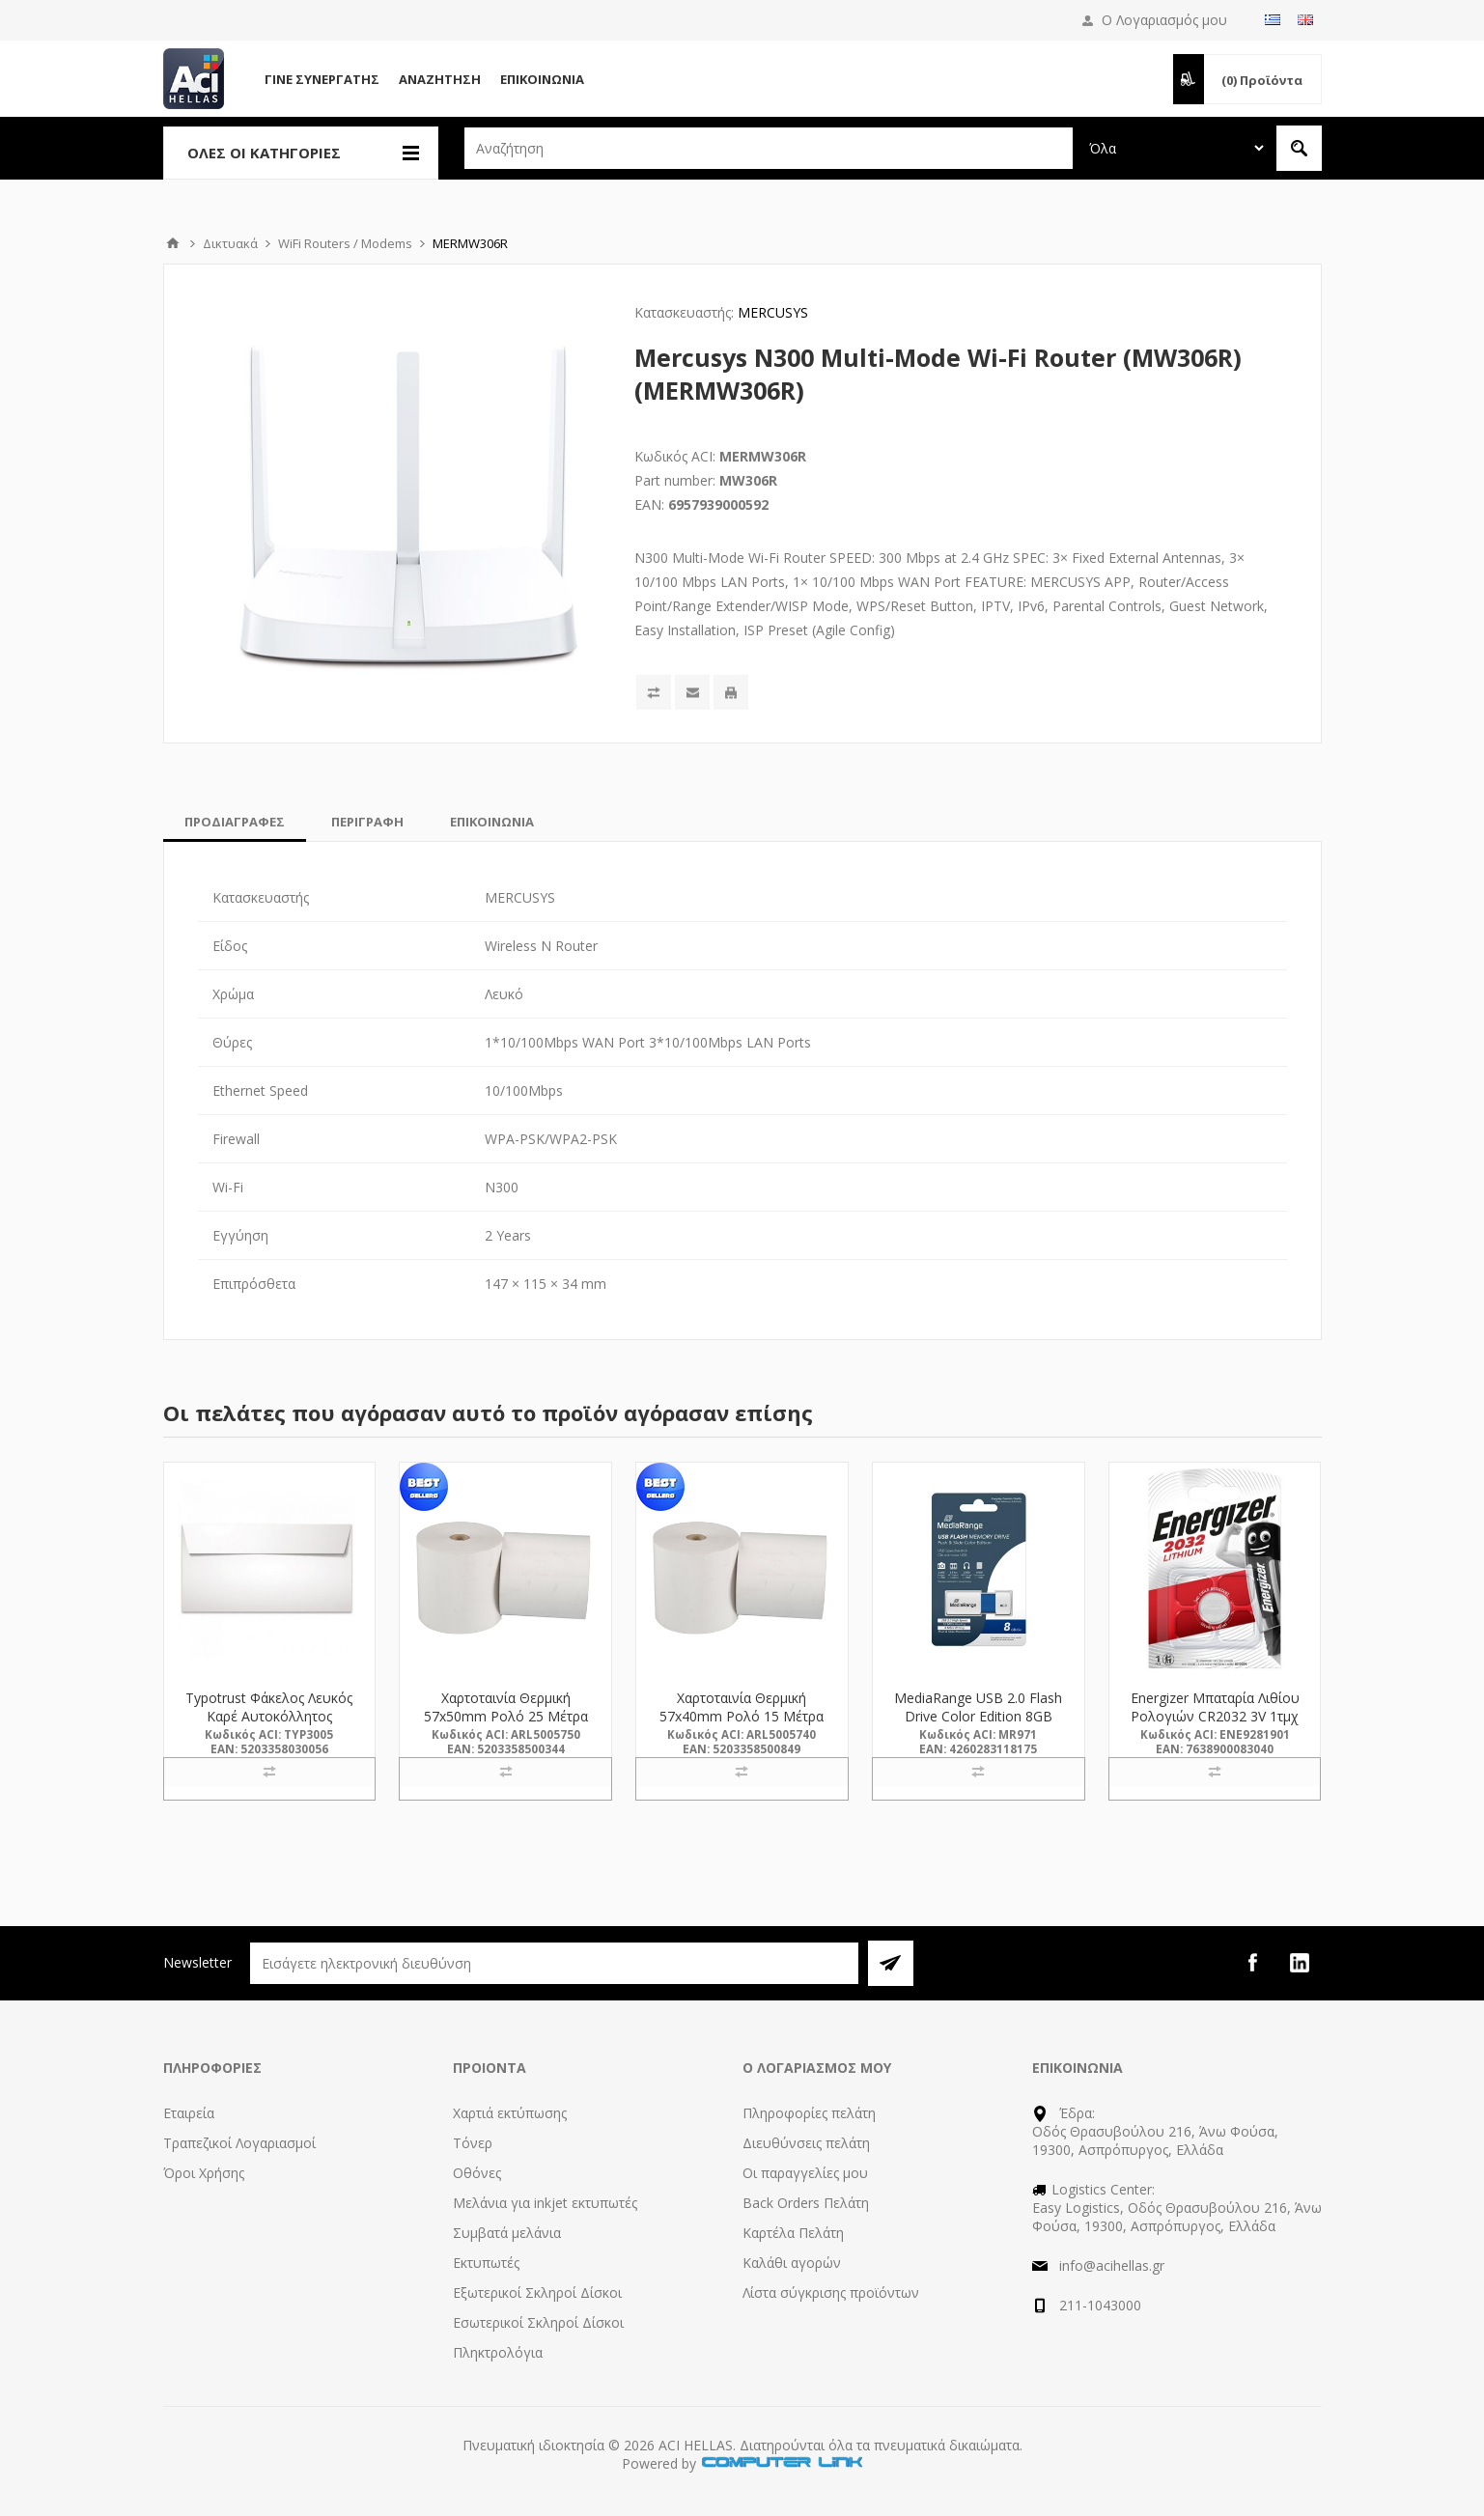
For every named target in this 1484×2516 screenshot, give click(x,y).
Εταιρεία (188, 2113)
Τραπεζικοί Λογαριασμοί (239, 2143)
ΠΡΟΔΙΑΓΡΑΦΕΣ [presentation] (234, 821)
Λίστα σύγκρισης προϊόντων (830, 2292)
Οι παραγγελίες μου (805, 2173)
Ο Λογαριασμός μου (1164, 20)
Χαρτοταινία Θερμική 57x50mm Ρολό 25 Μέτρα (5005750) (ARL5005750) (506, 1716)
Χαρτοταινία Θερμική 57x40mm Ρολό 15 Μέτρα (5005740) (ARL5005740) (741, 1716)
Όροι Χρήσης (203, 2173)
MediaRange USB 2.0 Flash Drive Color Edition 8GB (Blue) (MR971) (978, 1716)
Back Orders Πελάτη (805, 2203)
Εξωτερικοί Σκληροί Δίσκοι (537, 2292)
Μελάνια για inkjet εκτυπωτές (545, 2203)
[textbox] (768, 148)
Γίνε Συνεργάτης (322, 79)
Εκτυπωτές (486, 2262)
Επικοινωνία (542, 79)
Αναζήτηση (440, 79)
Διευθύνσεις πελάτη (806, 2143)
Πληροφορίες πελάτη (809, 2113)
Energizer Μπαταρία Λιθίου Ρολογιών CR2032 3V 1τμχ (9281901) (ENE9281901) (1215, 1716)
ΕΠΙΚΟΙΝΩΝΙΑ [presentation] (492, 821)
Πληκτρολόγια (498, 2352)
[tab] (234, 821)
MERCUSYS (773, 312)
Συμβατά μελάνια (507, 2232)
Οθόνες (477, 2173)
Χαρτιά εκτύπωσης (510, 2113)
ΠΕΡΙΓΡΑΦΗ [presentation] (367, 821)
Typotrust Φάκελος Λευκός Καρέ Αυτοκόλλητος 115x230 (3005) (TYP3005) (268, 1716)
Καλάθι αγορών (791, 2262)
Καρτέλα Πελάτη (793, 2232)
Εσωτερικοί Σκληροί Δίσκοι (538, 2322)
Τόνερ (472, 2143)
